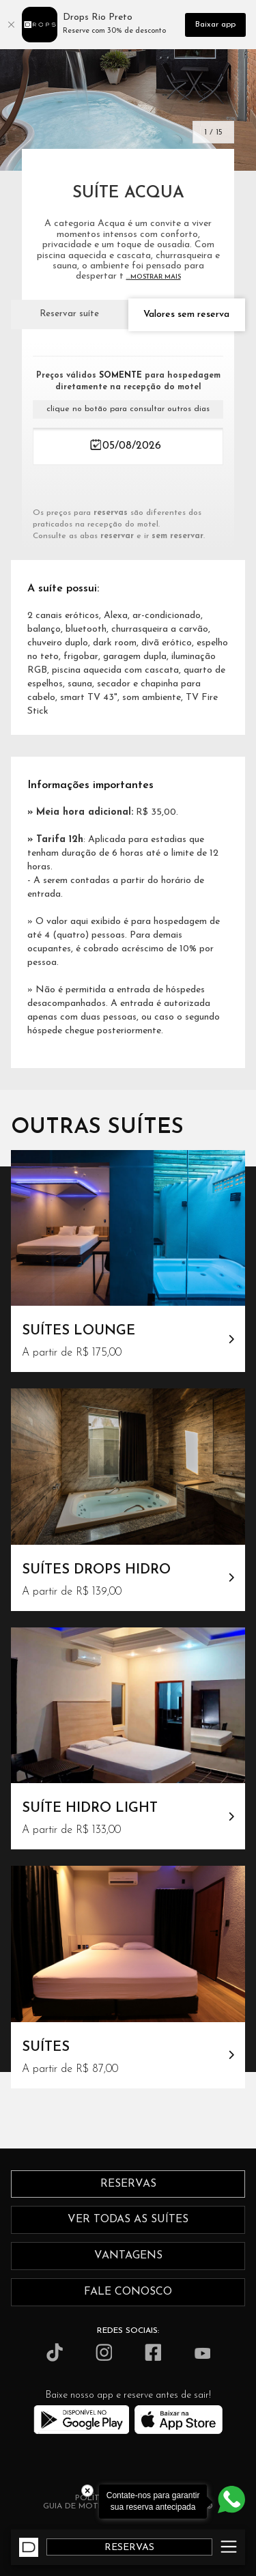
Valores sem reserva (186, 314)
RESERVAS (129, 2548)
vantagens (128, 2255)
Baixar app (215, 24)
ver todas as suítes (128, 2219)
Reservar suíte (69, 313)
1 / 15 (213, 132)
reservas (128, 2184)
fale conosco (128, 2291)
